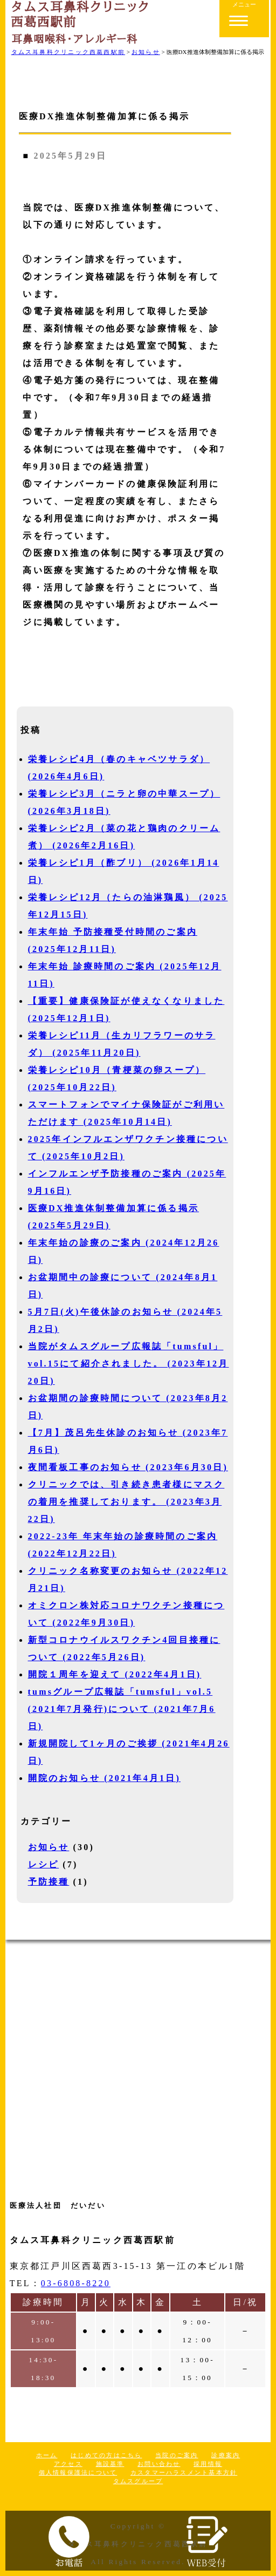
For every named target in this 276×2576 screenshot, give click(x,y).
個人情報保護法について (78, 2472)
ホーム (47, 2455)
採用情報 (208, 2464)
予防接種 (49, 1881)
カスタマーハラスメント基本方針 (183, 2472)
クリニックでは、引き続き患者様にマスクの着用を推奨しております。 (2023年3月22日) (126, 1502)
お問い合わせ (158, 2464)
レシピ (43, 1864)
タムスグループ (138, 2481)
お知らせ (49, 1847)
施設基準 (110, 2464)
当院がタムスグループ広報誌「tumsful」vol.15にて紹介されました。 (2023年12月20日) (128, 1363)
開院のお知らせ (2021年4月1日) (104, 1778)
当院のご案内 (176, 2455)
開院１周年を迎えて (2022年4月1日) (115, 1674)
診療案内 (225, 2455)
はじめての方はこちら (106, 2455)
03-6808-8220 (76, 2283)
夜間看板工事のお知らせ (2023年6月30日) (128, 1467)
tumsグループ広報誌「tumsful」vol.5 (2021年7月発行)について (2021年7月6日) (122, 1709)
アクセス (68, 2464)
